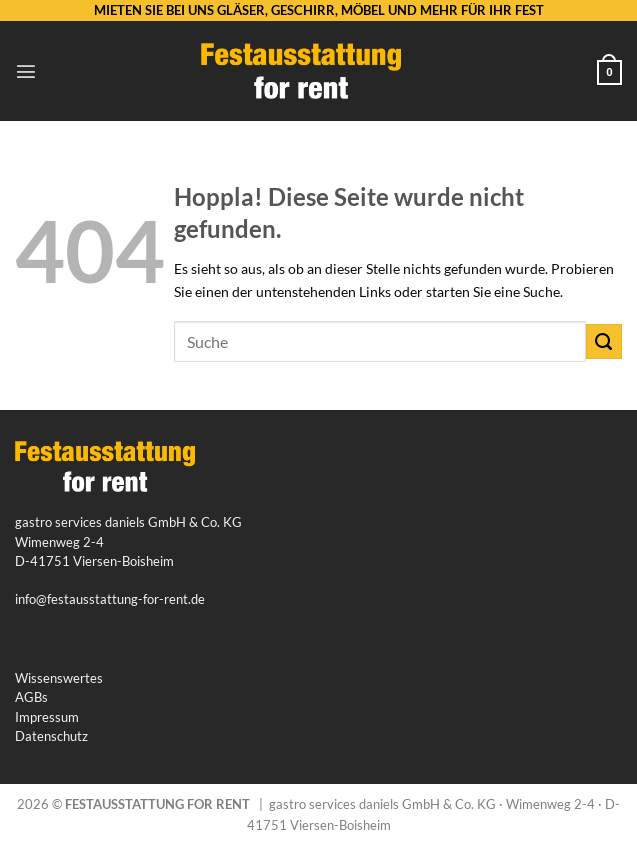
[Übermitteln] (604, 342)
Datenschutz (51, 736)
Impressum (47, 717)
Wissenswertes (59, 678)
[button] (26, 71)
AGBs (31, 697)
